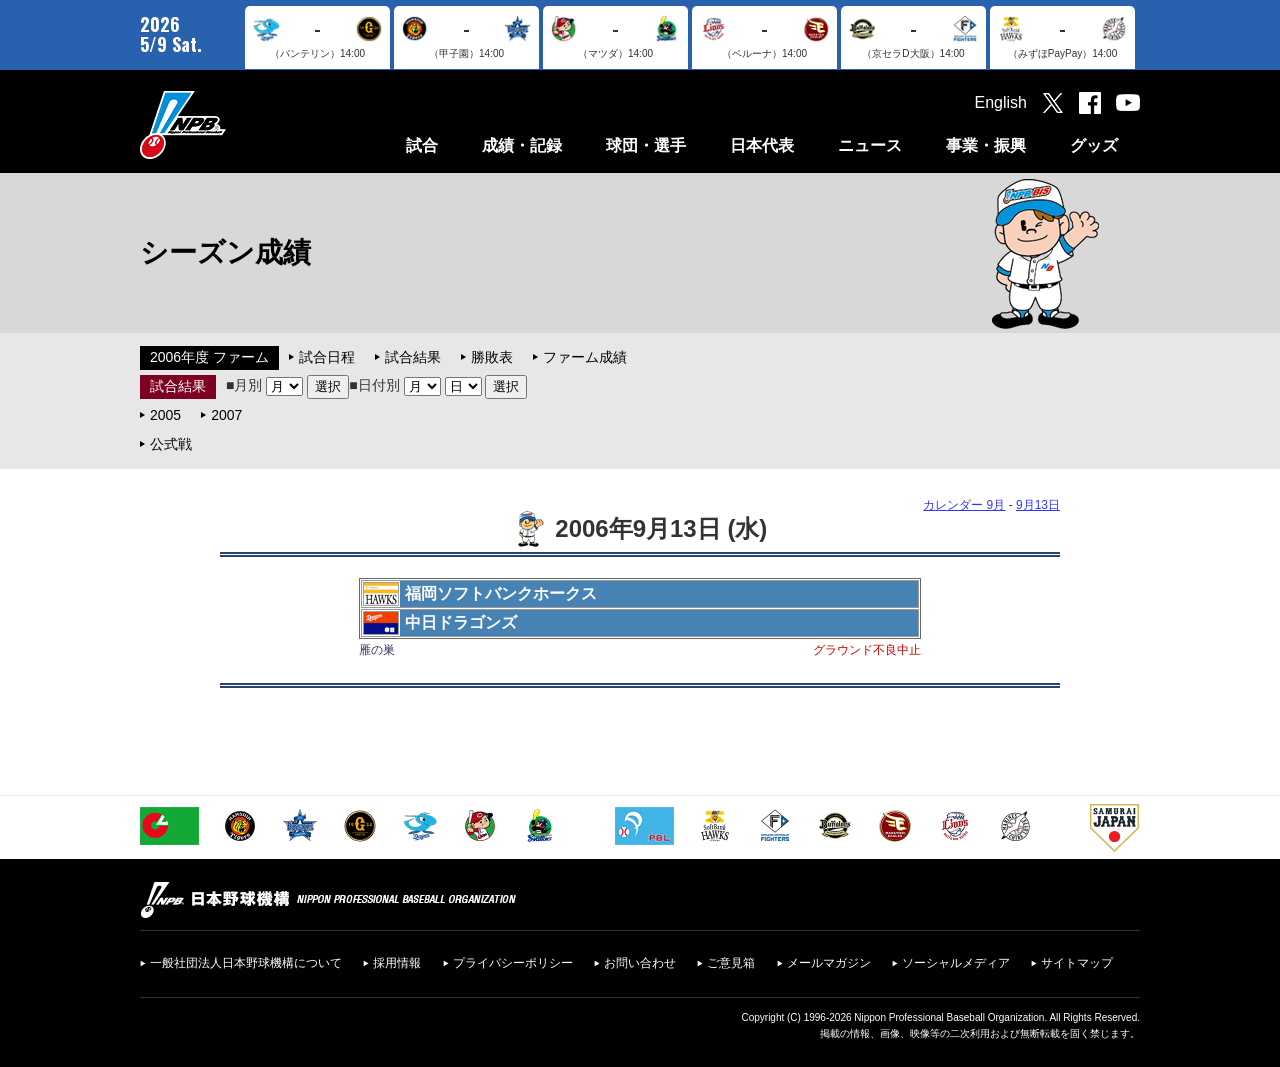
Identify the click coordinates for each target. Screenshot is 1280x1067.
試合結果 (413, 357)
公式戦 (171, 444)
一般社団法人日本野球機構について (246, 963)
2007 (226, 415)
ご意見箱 (731, 963)
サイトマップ (1077, 963)
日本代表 (762, 145)
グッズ (1094, 145)
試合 (422, 145)
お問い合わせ (640, 963)
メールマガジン (829, 963)
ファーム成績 (585, 357)
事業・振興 (986, 145)
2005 (165, 415)
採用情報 (397, 963)
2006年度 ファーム (209, 357)
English (1001, 102)
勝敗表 (492, 357)
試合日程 (327, 357)
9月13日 (1038, 505)
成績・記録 (522, 145)
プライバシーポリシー (513, 963)
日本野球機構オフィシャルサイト (233, 124)
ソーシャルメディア (956, 963)
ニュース (870, 145)
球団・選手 (646, 145)
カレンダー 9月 (964, 505)
